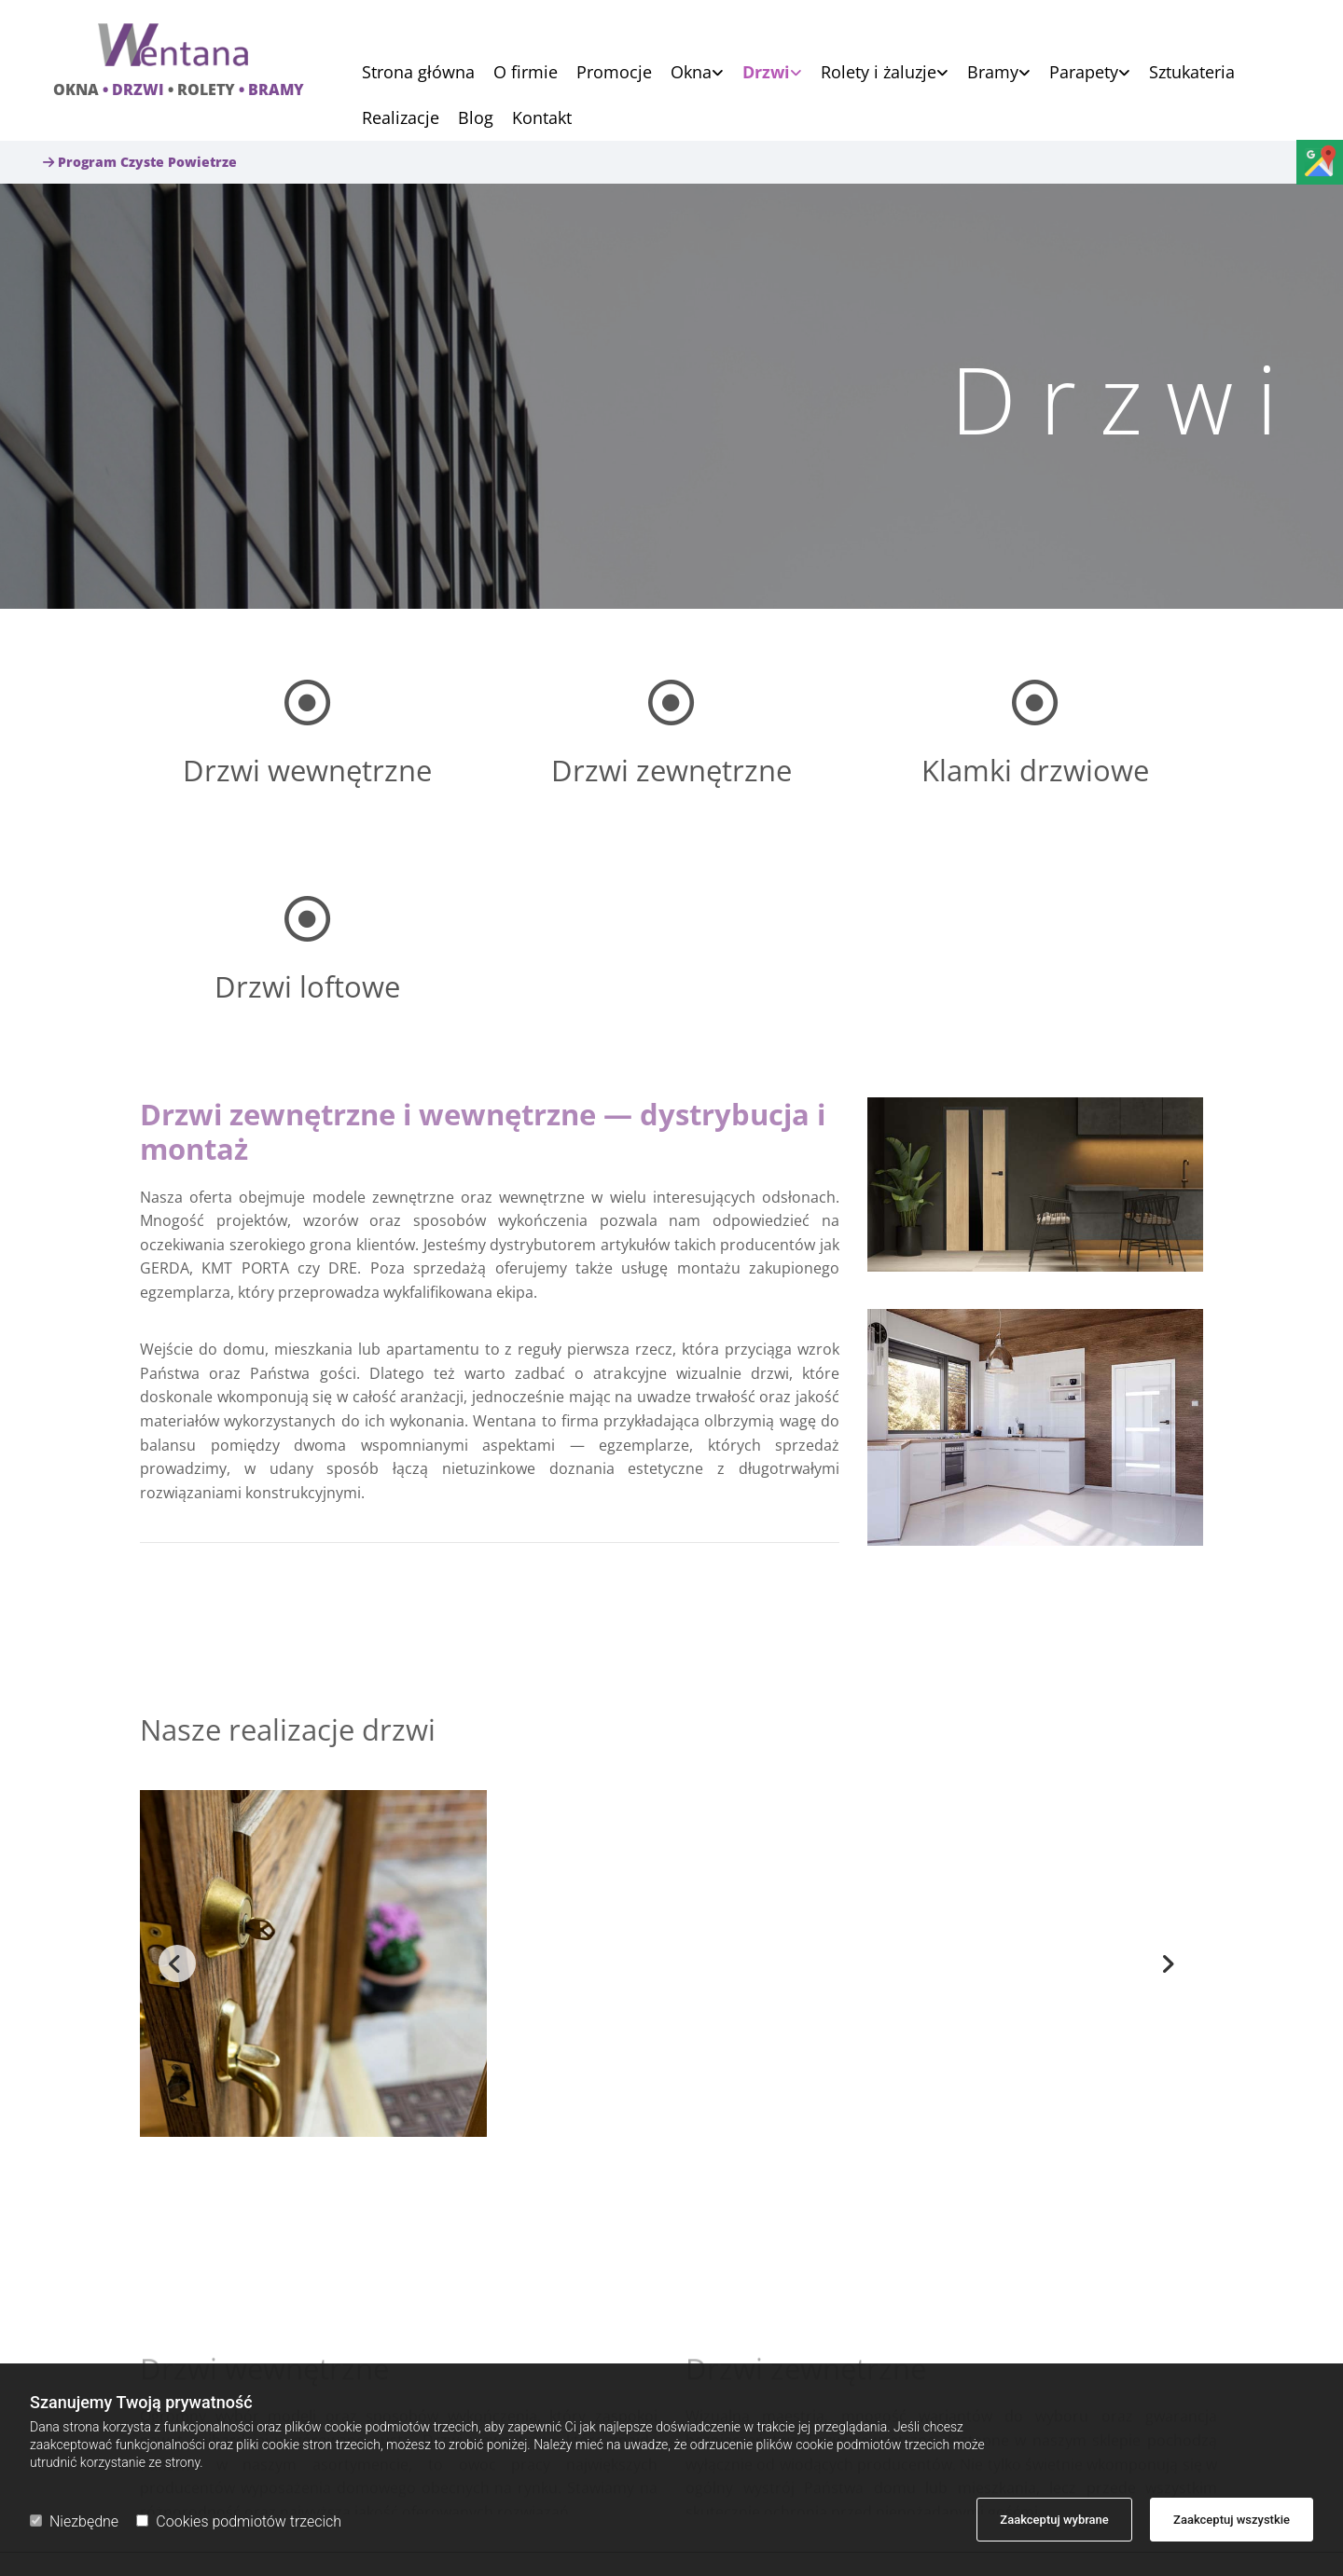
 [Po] (1165, 1963)
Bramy (992, 73)
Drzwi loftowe (307, 986)
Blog (475, 119)
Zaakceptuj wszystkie (1231, 2520)
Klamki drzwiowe (1035, 770)
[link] (688, 72)
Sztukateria (1192, 73)
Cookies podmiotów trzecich (238, 2521)
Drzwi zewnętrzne (671, 770)
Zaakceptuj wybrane (1054, 2520)
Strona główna (418, 73)
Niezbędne (74, 2521)
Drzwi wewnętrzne (307, 770)
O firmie (525, 73)
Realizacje (400, 119)
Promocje (614, 73)
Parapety (1083, 73)
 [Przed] (177, 1963)
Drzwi (766, 73)
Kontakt (542, 119)
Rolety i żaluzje (878, 73)
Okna (691, 73)
